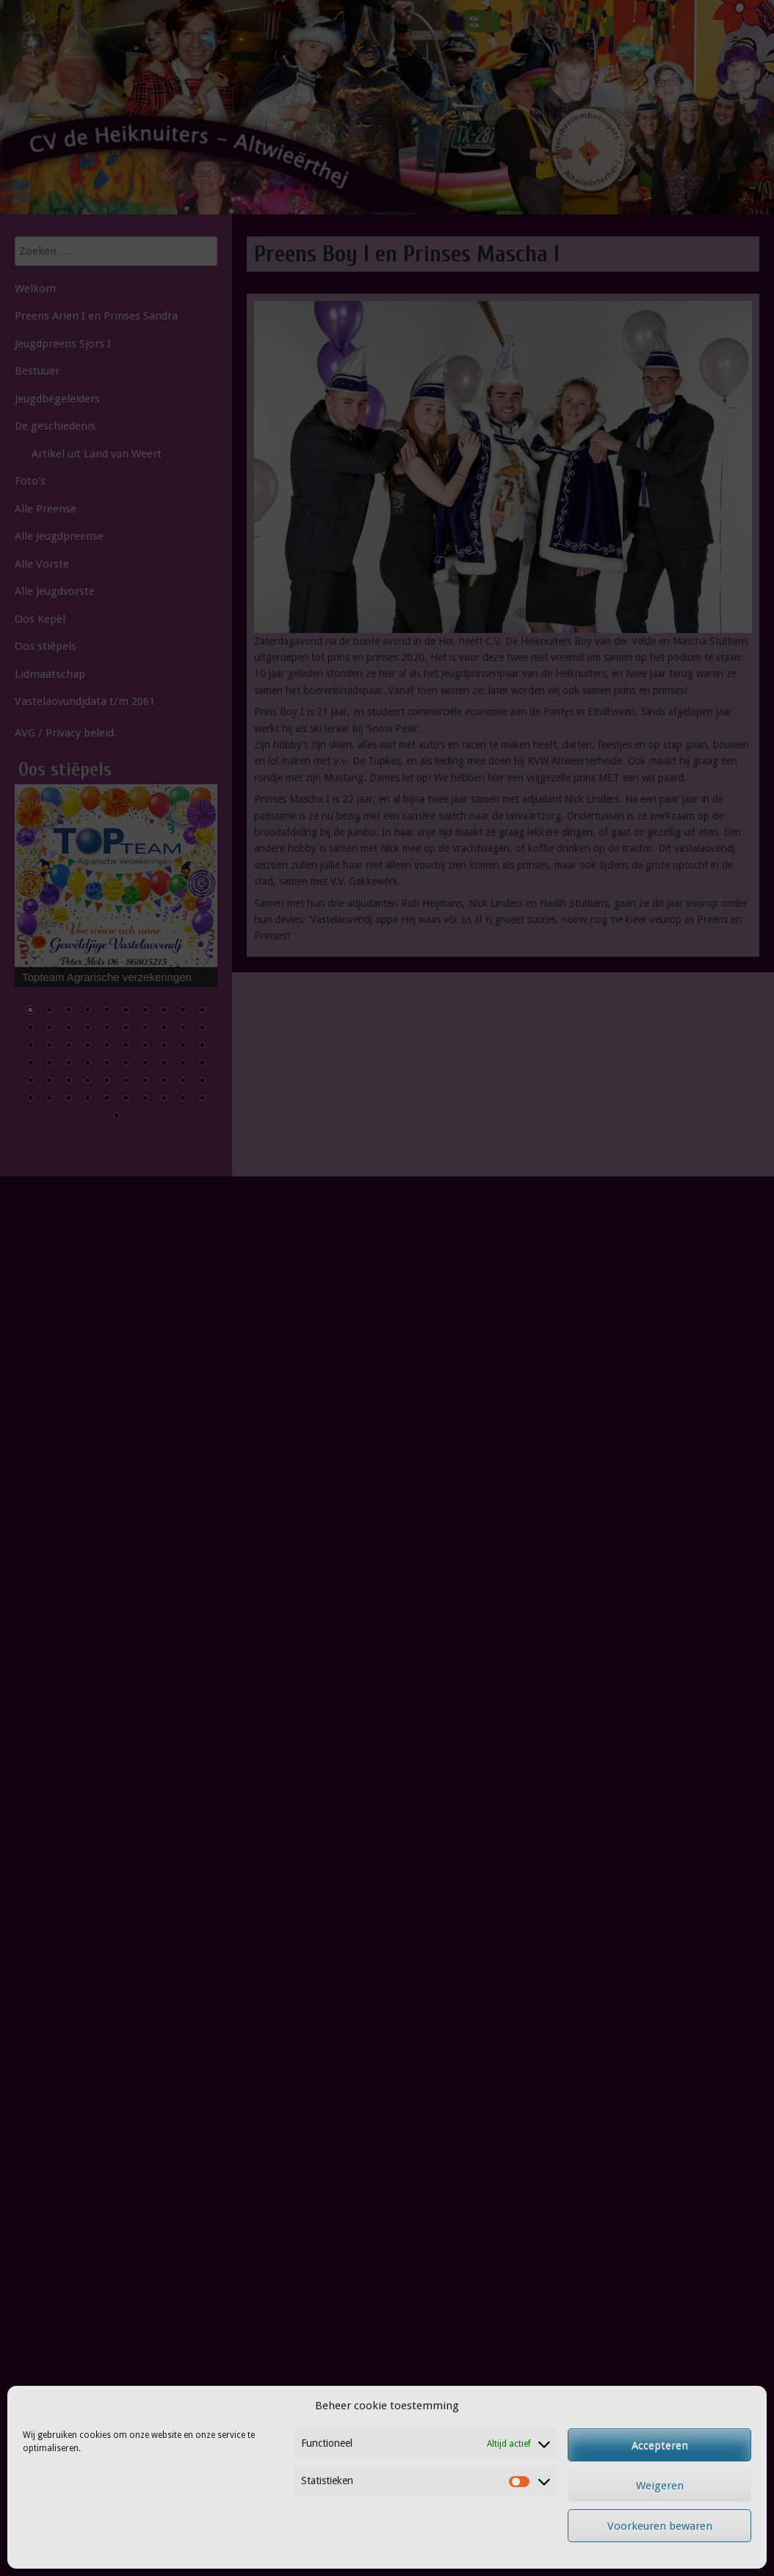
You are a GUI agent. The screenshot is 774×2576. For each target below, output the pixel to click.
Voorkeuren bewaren (659, 2526)
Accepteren (660, 2445)
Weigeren (660, 2485)
